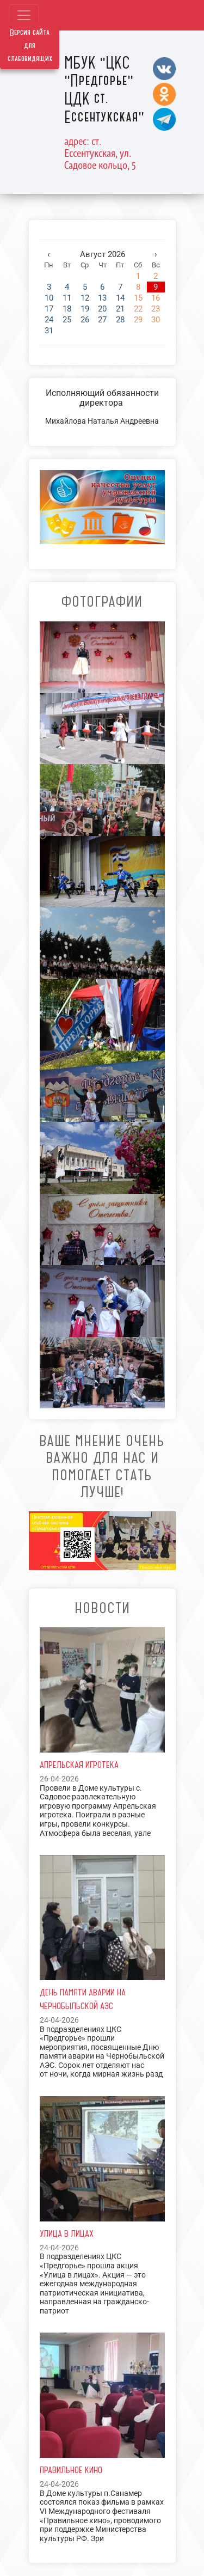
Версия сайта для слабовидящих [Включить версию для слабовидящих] (30, 45)
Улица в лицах (67, 2233)
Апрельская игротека (79, 1764)
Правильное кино (71, 2469)
